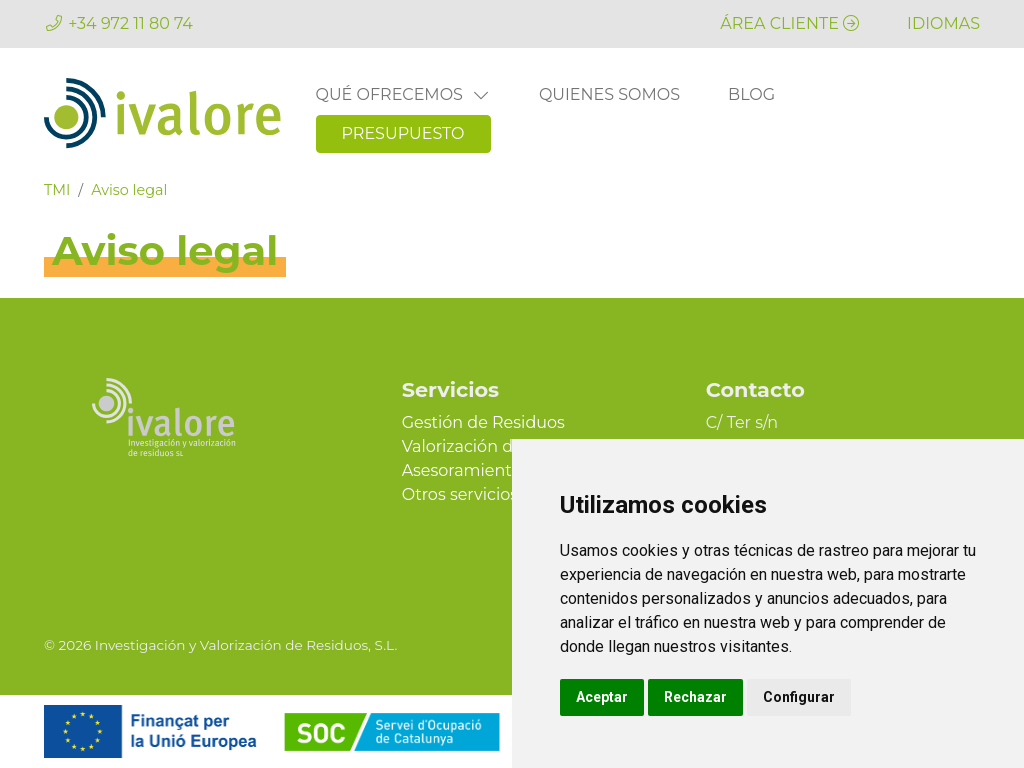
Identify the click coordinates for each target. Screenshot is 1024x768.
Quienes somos (609, 94)
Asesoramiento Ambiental (506, 470)
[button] (943, 23)
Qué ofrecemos (403, 94)
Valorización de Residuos (501, 446)
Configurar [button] (799, 697)
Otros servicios (460, 494)
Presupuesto (403, 133)
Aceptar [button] (602, 697)
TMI (57, 190)
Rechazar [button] (695, 697)
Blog (751, 94)
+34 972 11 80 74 (130, 23)
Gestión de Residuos (483, 422)
